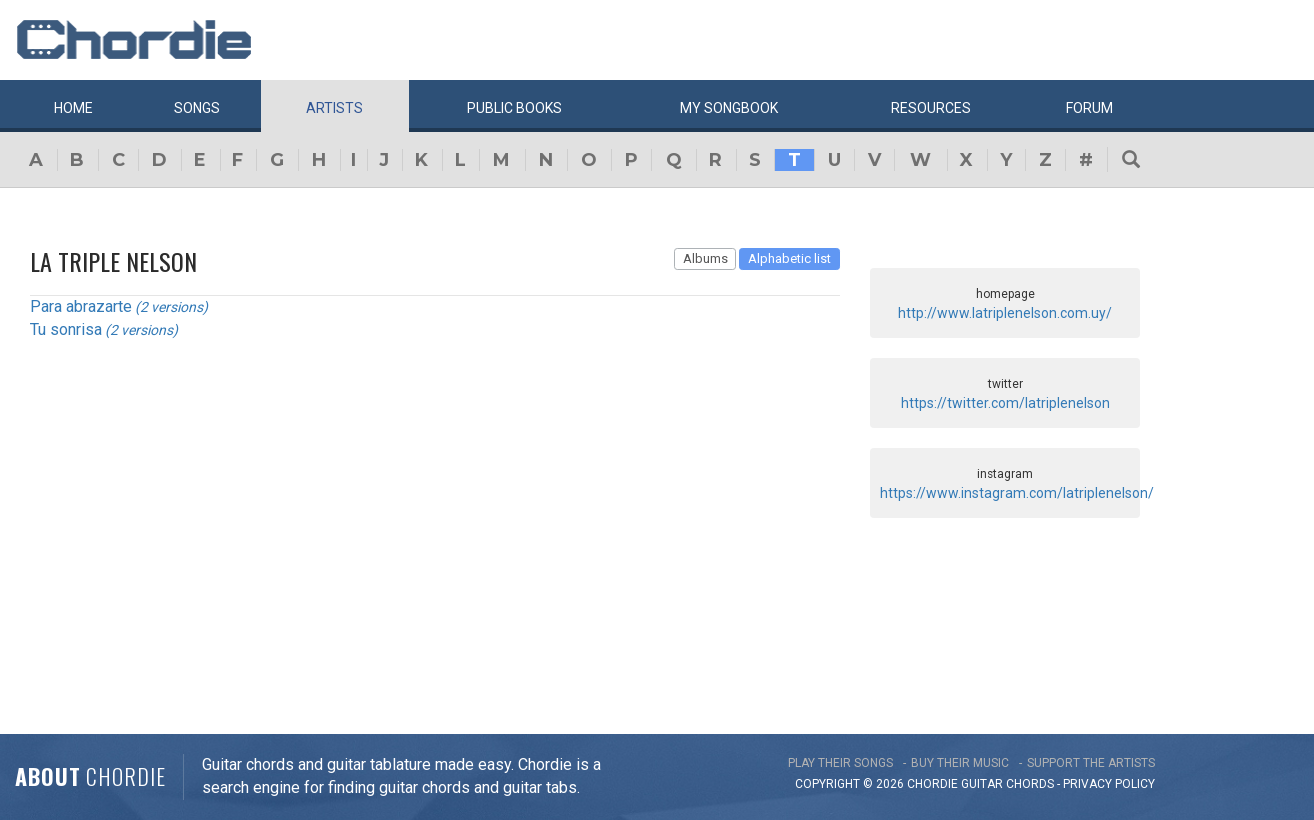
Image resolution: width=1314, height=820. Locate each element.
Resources (931, 108)
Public (514, 108)
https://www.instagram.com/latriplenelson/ (1017, 493)
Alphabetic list (789, 258)
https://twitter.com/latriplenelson (1005, 403)
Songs (197, 108)
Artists (334, 108)
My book (729, 108)
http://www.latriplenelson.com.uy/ (1005, 313)
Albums (705, 258)
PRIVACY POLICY (1109, 784)
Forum (1089, 108)
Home (73, 108)
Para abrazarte (81, 306)
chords (1030, 784)
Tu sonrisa (66, 329)
